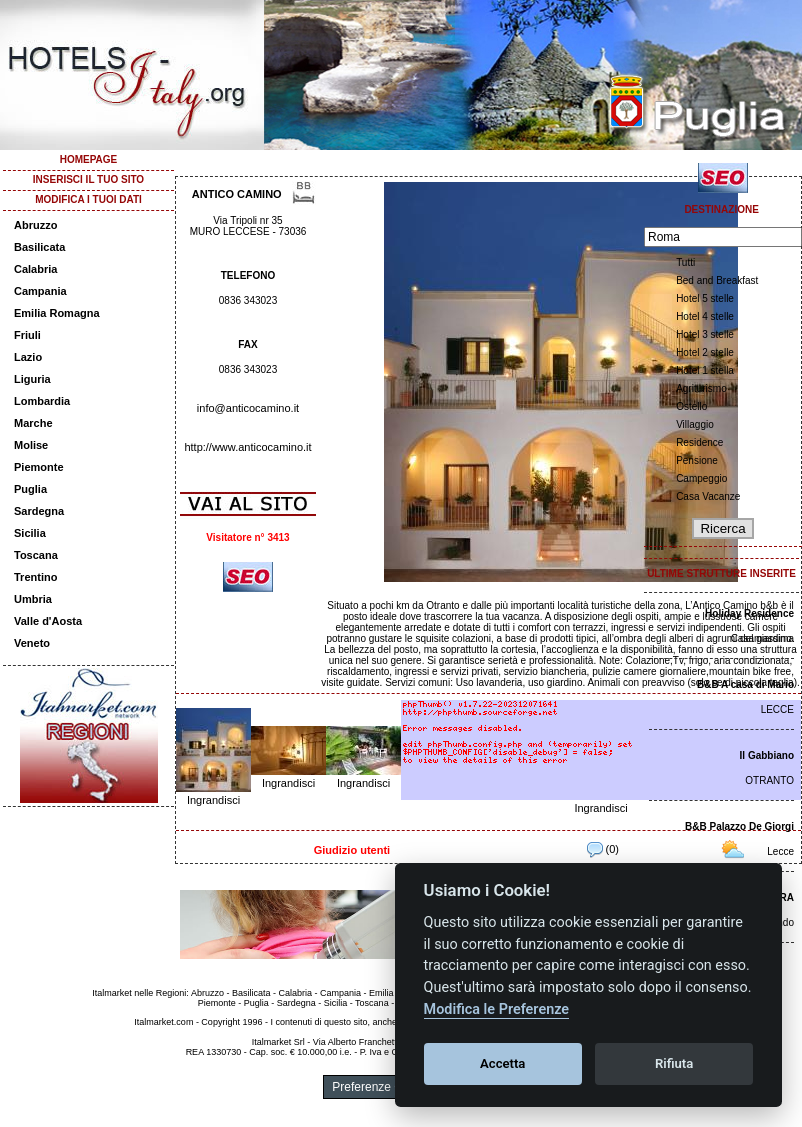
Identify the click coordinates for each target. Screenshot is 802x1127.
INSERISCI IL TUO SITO (88, 179)
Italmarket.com (163, 1022)
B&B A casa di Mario (745, 684)
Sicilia (30, 533)
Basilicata (39, 247)
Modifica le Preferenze (497, 1009)
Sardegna (39, 511)
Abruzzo (35, 225)
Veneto (32, 643)
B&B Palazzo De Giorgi (739, 826)
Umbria (33, 599)
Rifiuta (674, 1063)
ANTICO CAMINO (237, 194)
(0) (603, 849)
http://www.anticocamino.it (247, 447)
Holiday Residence (749, 613)
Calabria (35, 269)
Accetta (502, 1063)
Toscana (36, 555)
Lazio (28, 357)
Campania (40, 291)
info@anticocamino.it (248, 408)
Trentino (35, 577)
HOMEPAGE (89, 159)
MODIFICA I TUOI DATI (88, 199)
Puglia (30, 489)
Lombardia (42, 401)
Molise (31, 445)
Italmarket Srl (278, 1042)
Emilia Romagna (57, 313)
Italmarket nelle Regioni (139, 993)
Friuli (27, 335)
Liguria (32, 379)
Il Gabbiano (767, 755)
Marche (33, 423)
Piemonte (39, 467)
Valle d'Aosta (48, 621)
